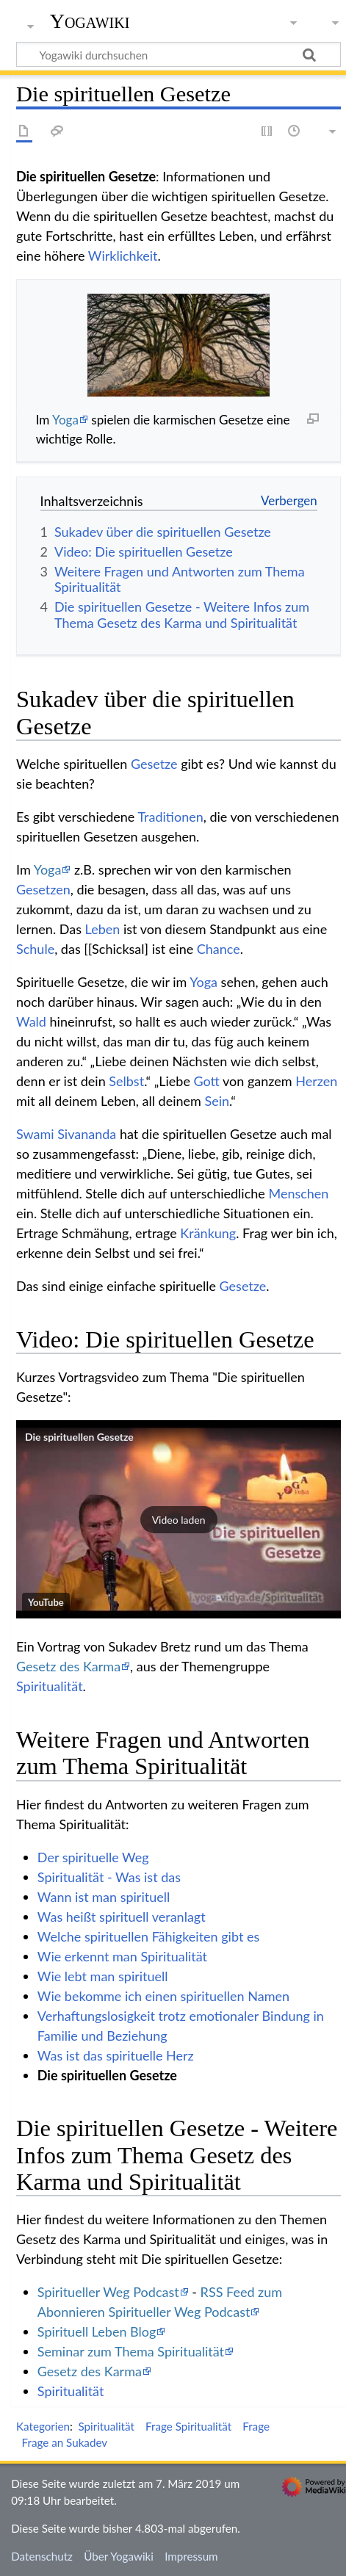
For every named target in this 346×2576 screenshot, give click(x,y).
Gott (207, 1081)
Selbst (126, 1081)
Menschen (298, 1193)
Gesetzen (43, 889)
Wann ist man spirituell (103, 1897)
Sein (216, 1101)
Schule (35, 949)
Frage (256, 2426)
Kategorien (43, 2426)
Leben (102, 929)
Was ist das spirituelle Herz (115, 2055)
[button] (178, 1519)
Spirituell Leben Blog (96, 2331)
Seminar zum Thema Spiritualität (130, 2351)
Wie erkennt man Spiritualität (122, 1956)
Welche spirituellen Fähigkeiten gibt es (148, 1936)
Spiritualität (49, 1686)
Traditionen (170, 816)
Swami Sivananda (66, 1134)
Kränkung (208, 1233)
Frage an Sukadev (65, 2442)
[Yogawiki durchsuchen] (178, 54)
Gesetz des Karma (68, 1666)
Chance (218, 949)
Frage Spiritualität (188, 2426)
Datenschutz (42, 2556)
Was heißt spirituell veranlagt (121, 1917)
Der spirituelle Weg (93, 1857)
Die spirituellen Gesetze (79, 1436)
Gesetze (154, 764)
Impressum (191, 2556)
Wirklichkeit (123, 255)
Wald (31, 1021)
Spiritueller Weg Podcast (108, 2292)
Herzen (316, 1081)
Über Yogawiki (119, 2556)
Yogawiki (90, 21)
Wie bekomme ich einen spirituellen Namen (163, 1996)
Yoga (65, 419)
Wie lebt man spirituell (102, 1976)
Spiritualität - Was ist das (109, 1877)
